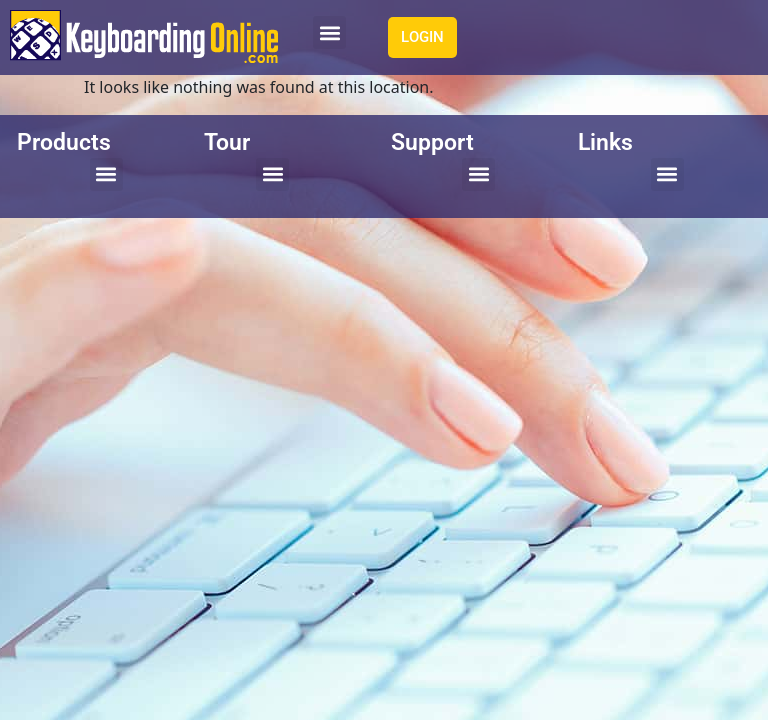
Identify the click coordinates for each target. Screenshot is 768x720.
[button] (329, 32)
